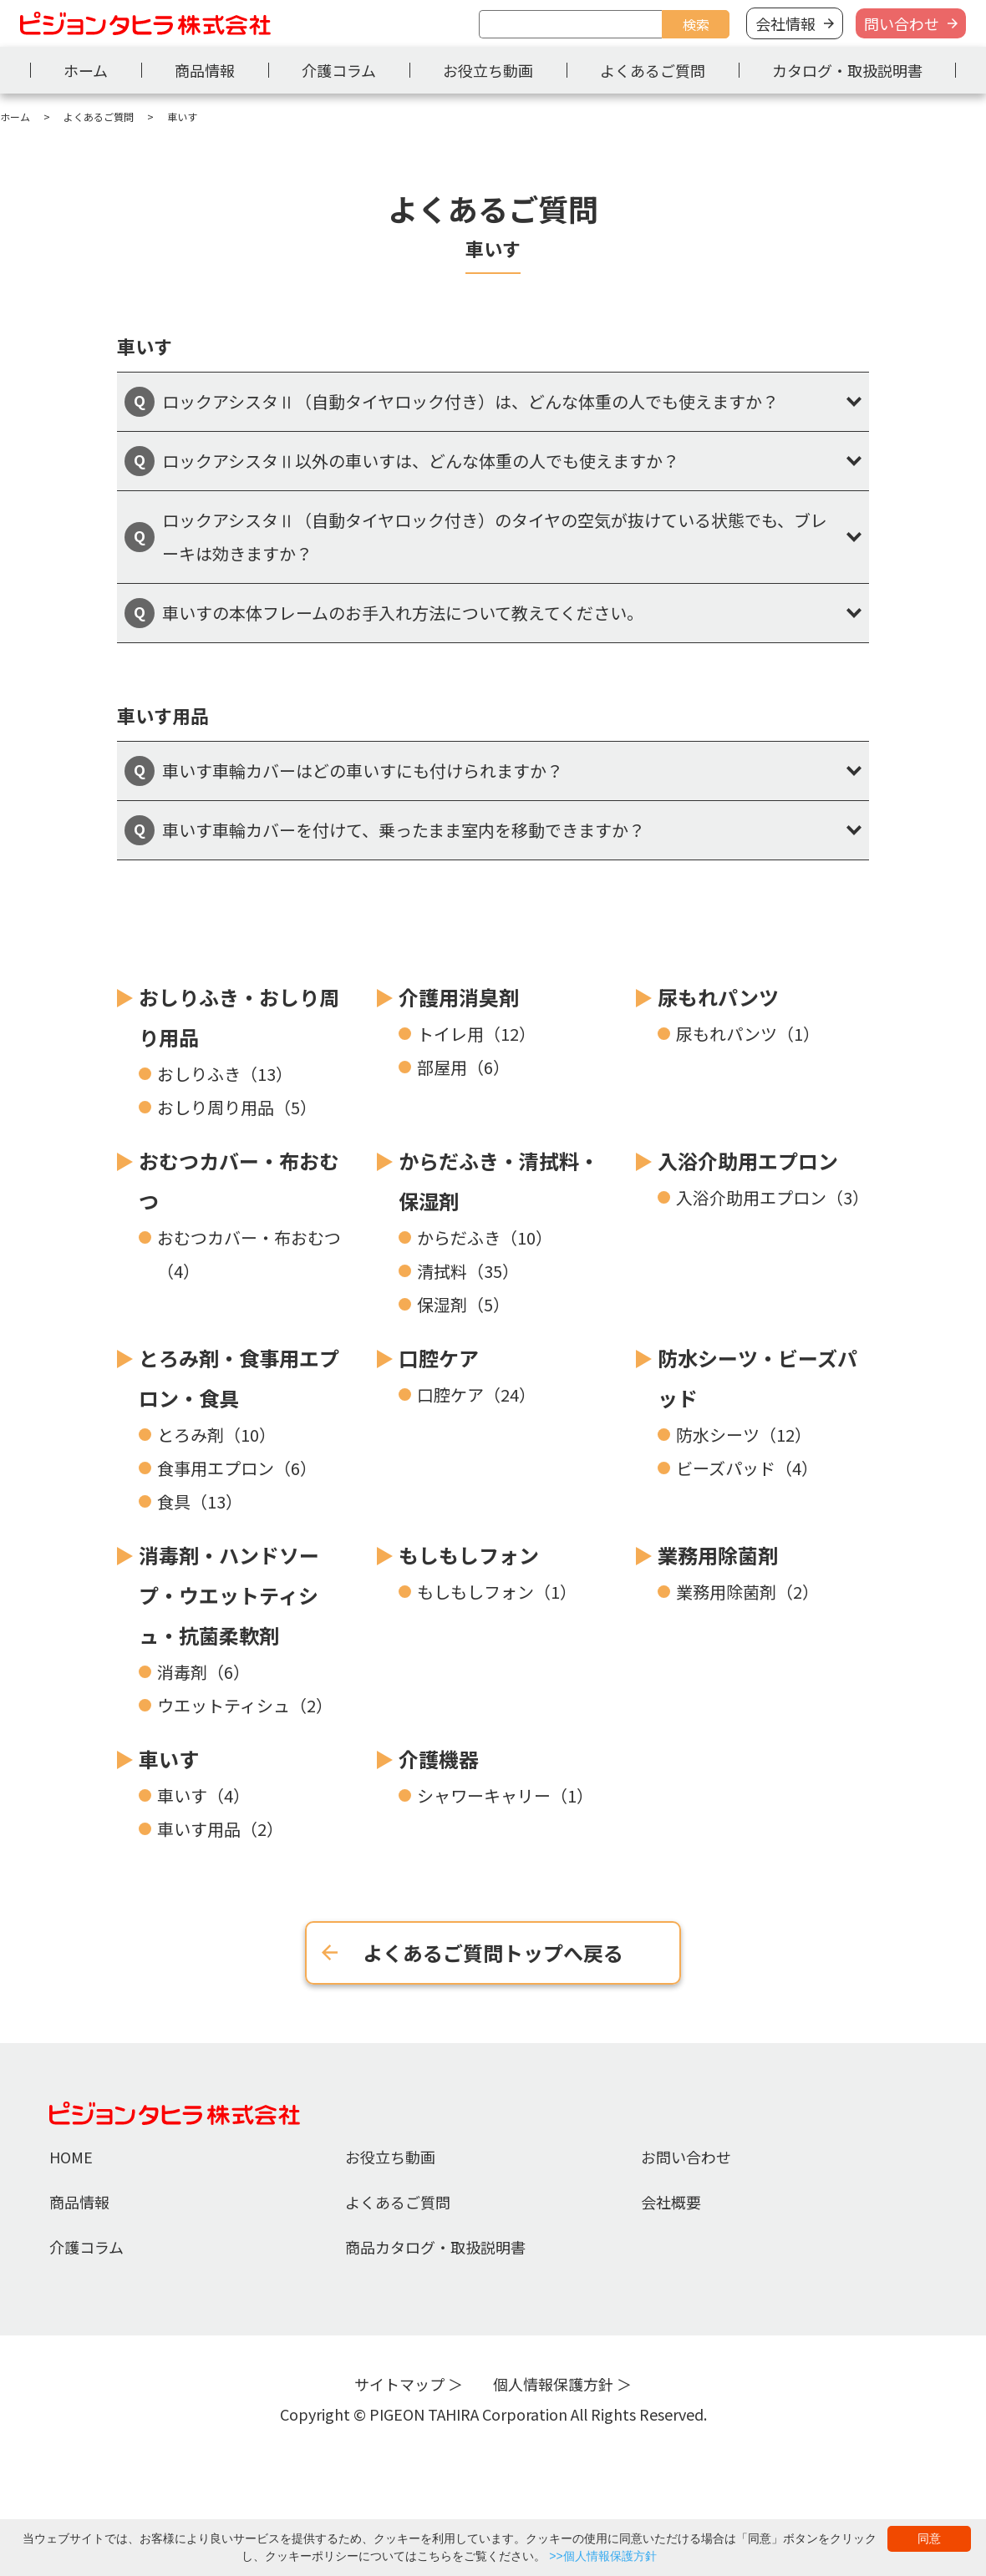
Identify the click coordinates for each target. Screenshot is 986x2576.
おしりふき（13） (224, 1074)
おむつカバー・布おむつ (239, 1180)
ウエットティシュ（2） (245, 1705)
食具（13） (199, 1501)
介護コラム (339, 70)
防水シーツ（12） (743, 1434)
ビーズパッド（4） (747, 1468)
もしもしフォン (469, 1554)
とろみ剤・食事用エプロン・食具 (239, 1377)
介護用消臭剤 (459, 997)
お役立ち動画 (488, 70)
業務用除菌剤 (718, 1554)
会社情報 (785, 23)
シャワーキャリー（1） (505, 1795)
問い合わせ (901, 23)
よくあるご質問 (652, 70)
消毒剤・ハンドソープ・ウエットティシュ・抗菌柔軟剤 (229, 1595)
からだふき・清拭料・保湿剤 (499, 1180)
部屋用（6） (463, 1067)
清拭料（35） (468, 1271)
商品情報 (205, 70)
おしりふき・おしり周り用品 (239, 1017)
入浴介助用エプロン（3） (772, 1197)
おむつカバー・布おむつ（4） (249, 1254)
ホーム (86, 70)
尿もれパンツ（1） (748, 1034)
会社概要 (671, 2202)
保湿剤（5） (463, 1304)
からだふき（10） (484, 1237)
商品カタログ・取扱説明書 (435, 2247)
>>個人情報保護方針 (602, 2556)
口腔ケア (439, 1357)
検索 (696, 24)
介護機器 (439, 1758)
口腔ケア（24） (476, 1394)
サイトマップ (399, 2384)
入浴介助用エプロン (748, 1160)
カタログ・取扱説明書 (847, 70)
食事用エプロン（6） (237, 1468)
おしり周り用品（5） (237, 1107)
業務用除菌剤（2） (747, 1592)
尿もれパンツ (718, 997)
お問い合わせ (686, 2157)
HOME (71, 2157)
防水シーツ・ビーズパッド (757, 1377)
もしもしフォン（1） (497, 1592)
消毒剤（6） (203, 1672)
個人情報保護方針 (553, 2384)
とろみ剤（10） (216, 1434)
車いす (169, 1758)
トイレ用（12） (476, 1034)
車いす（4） (203, 1795)
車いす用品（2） (220, 1829)
